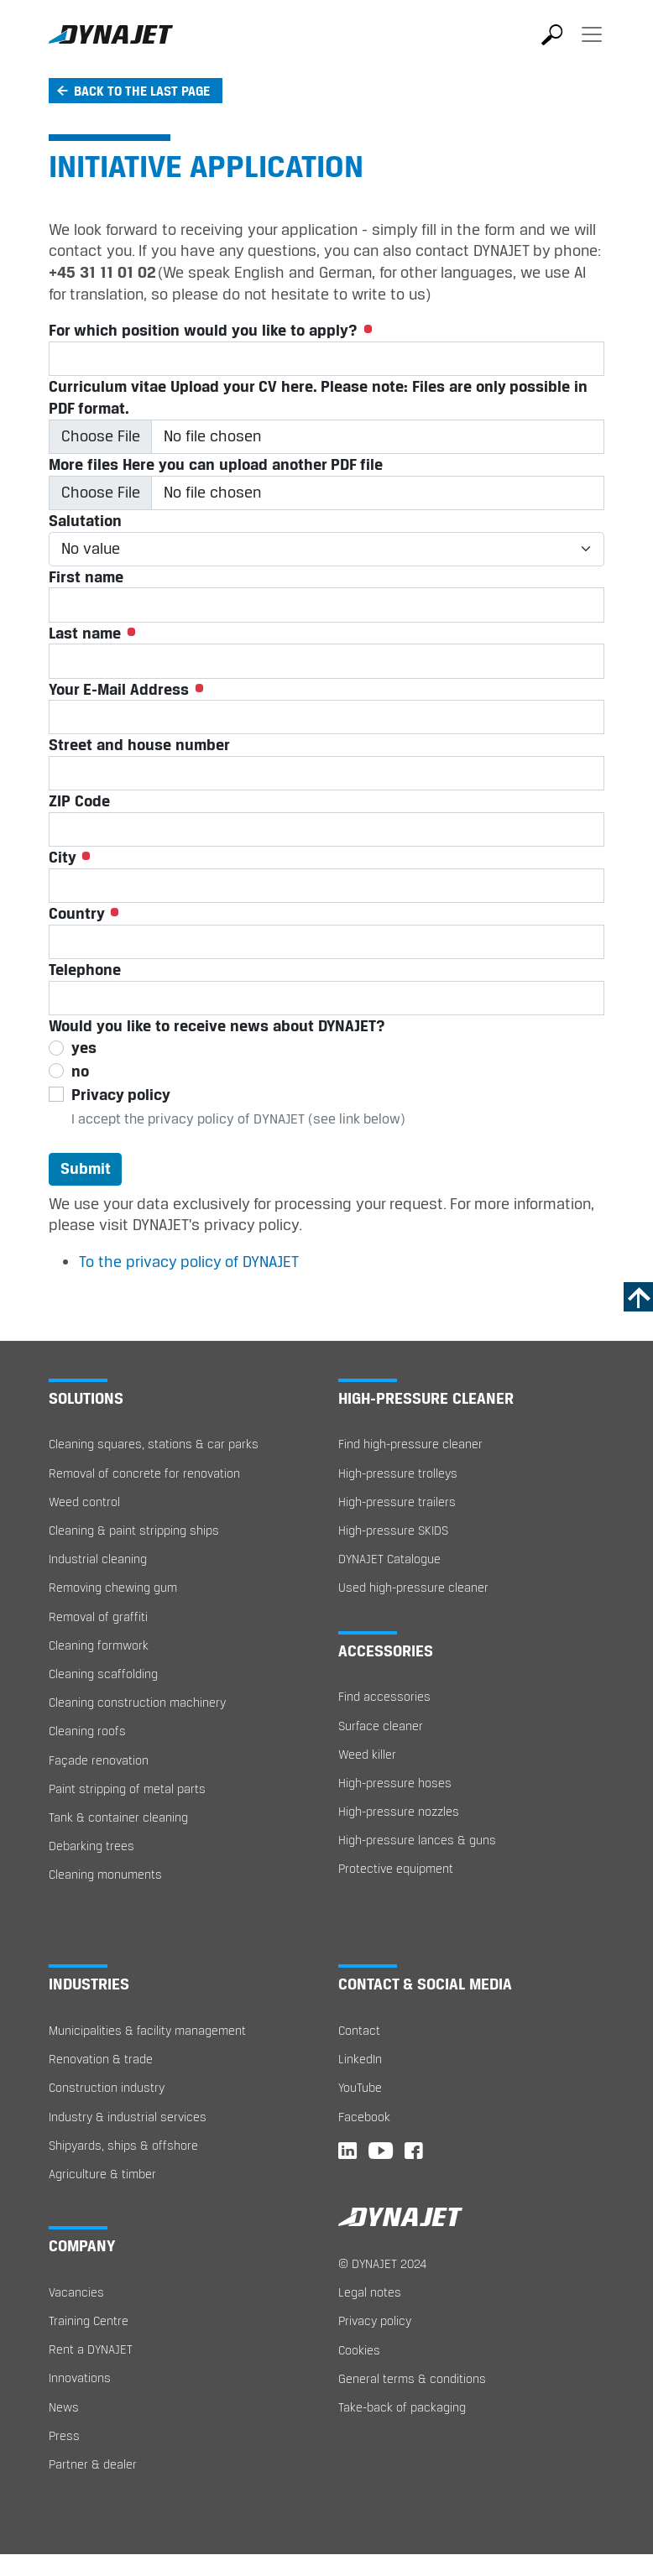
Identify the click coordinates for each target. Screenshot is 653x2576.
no (80, 1070)
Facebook (364, 2116)
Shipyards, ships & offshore (123, 2145)
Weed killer (367, 1754)
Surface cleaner (380, 1725)
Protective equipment (395, 1868)
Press (64, 2435)
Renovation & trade (101, 2059)
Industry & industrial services (127, 2116)
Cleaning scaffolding (103, 1673)
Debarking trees (91, 1845)
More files (216, 464)
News (64, 2407)
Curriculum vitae (318, 397)
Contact (359, 2030)
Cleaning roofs (87, 1730)
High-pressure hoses (395, 1783)
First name (86, 576)
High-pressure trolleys (397, 1473)
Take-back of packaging (402, 2407)
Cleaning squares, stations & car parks (154, 1444)
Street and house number (139, 744)
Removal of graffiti (98, 1616)
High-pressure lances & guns (417, 1840)
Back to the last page (142, 90)
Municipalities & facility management (147, 2030)
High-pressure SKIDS (393, 1530)
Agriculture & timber (102, 2174)
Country (84, 913)
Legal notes (369, 2292)
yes (84, 1047)
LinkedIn (360, 2059)
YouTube (360, 2087)
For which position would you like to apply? (211, 330)
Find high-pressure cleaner (410, 1444)
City (70, 856)
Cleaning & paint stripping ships (134, 1530)
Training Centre (88, 2320)
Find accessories (384, 1696)
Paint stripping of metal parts (127, 1788)
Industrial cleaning (98, 1558)
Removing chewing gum (113, 1587)
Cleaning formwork (99, 1645)
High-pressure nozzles (398, 1811)
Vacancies (76, 2292)
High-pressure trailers (397, 1501)
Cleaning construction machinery (137, 1702)
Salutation (85, 520)
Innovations (80, 2377)
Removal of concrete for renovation (144, 1473)
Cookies (359, 2350)
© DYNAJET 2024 (382, 2263)
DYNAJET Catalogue (389, 1558)
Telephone (85, 969)
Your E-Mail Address (126, 689)
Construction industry (107, 2087)
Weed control (84, 1501)
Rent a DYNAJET (91, 2349)
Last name (92, 632)
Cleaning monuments (105, 1874)
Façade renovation (99, 1760)
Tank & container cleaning (118, 1817)
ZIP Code (79, 800)
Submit (85, 1168)
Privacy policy (374, 2320)
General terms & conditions (412, 2378)
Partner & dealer (93, 2464)
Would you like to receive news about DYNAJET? (217, 1025)
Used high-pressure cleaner (413, 1587)
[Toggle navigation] (591, 46)
